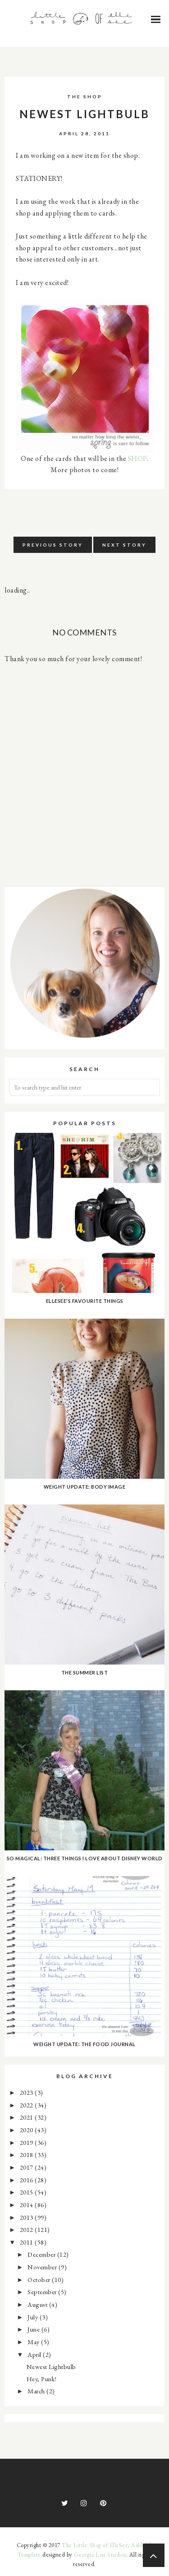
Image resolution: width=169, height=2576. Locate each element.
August (38, 2304)
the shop (84, 96)
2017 (27, 2167)
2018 (27, 2154)
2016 (27, 2180)
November (43, 2267)
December (42, 2254)
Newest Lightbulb (51, 2366)
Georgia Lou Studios (100, 2554)
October (39, 2279)
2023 (27, 2092)
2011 (27, 2242)
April (35, 2354)
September (42, 2291)
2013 (27, 2217)
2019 (27, 2142)
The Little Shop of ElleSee (95, 2545)
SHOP (137, 458)
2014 (27, 2204)
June (34, 2329)
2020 (27, 2129)
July (33, 2317)
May (34, 2341)
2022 (27, 2105)
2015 (27, 2192)
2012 (27, 2229)
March (36, 2391)
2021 (27, 2117)
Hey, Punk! (42, 2378)
